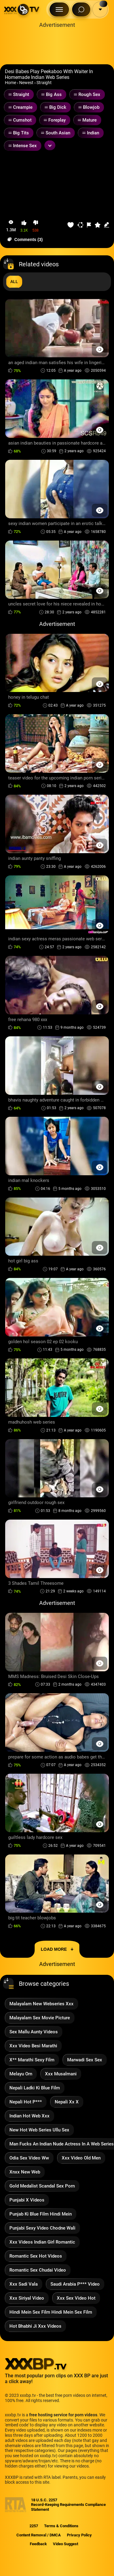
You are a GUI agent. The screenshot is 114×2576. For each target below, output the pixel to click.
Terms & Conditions (61, 2526)
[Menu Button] (59, 9)
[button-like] (24, 226)
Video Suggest (65, 2544)
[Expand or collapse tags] (49, 145)
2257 (33, 2526)
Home (10, 82)
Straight (44, 82)
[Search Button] (81, 9)
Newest (26, 82)
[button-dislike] (36, 226)
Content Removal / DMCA (38, 2535)
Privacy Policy (79, 2535)
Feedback (38, 2544)
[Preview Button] (99, 349)
